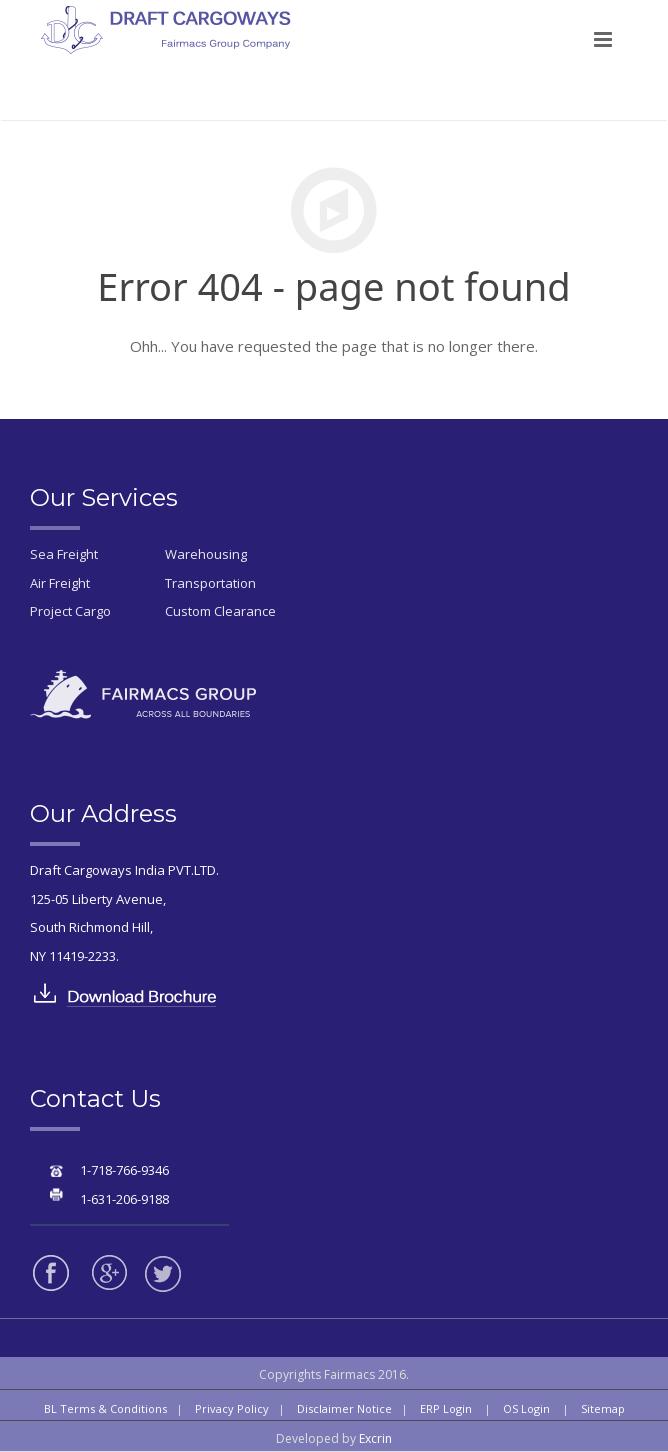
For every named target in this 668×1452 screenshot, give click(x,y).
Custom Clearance (220, 611)
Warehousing (206, 554)
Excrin (375, 1438)
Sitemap (603, 1408)
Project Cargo (70, 611)
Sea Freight (64, 554)
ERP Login (446, 1408)
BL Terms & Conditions (105, 1408)
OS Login (526, 1408)
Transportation (210, 583)
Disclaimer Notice (344, 1408)
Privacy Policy (232, 1408)
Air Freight (60, 583)
